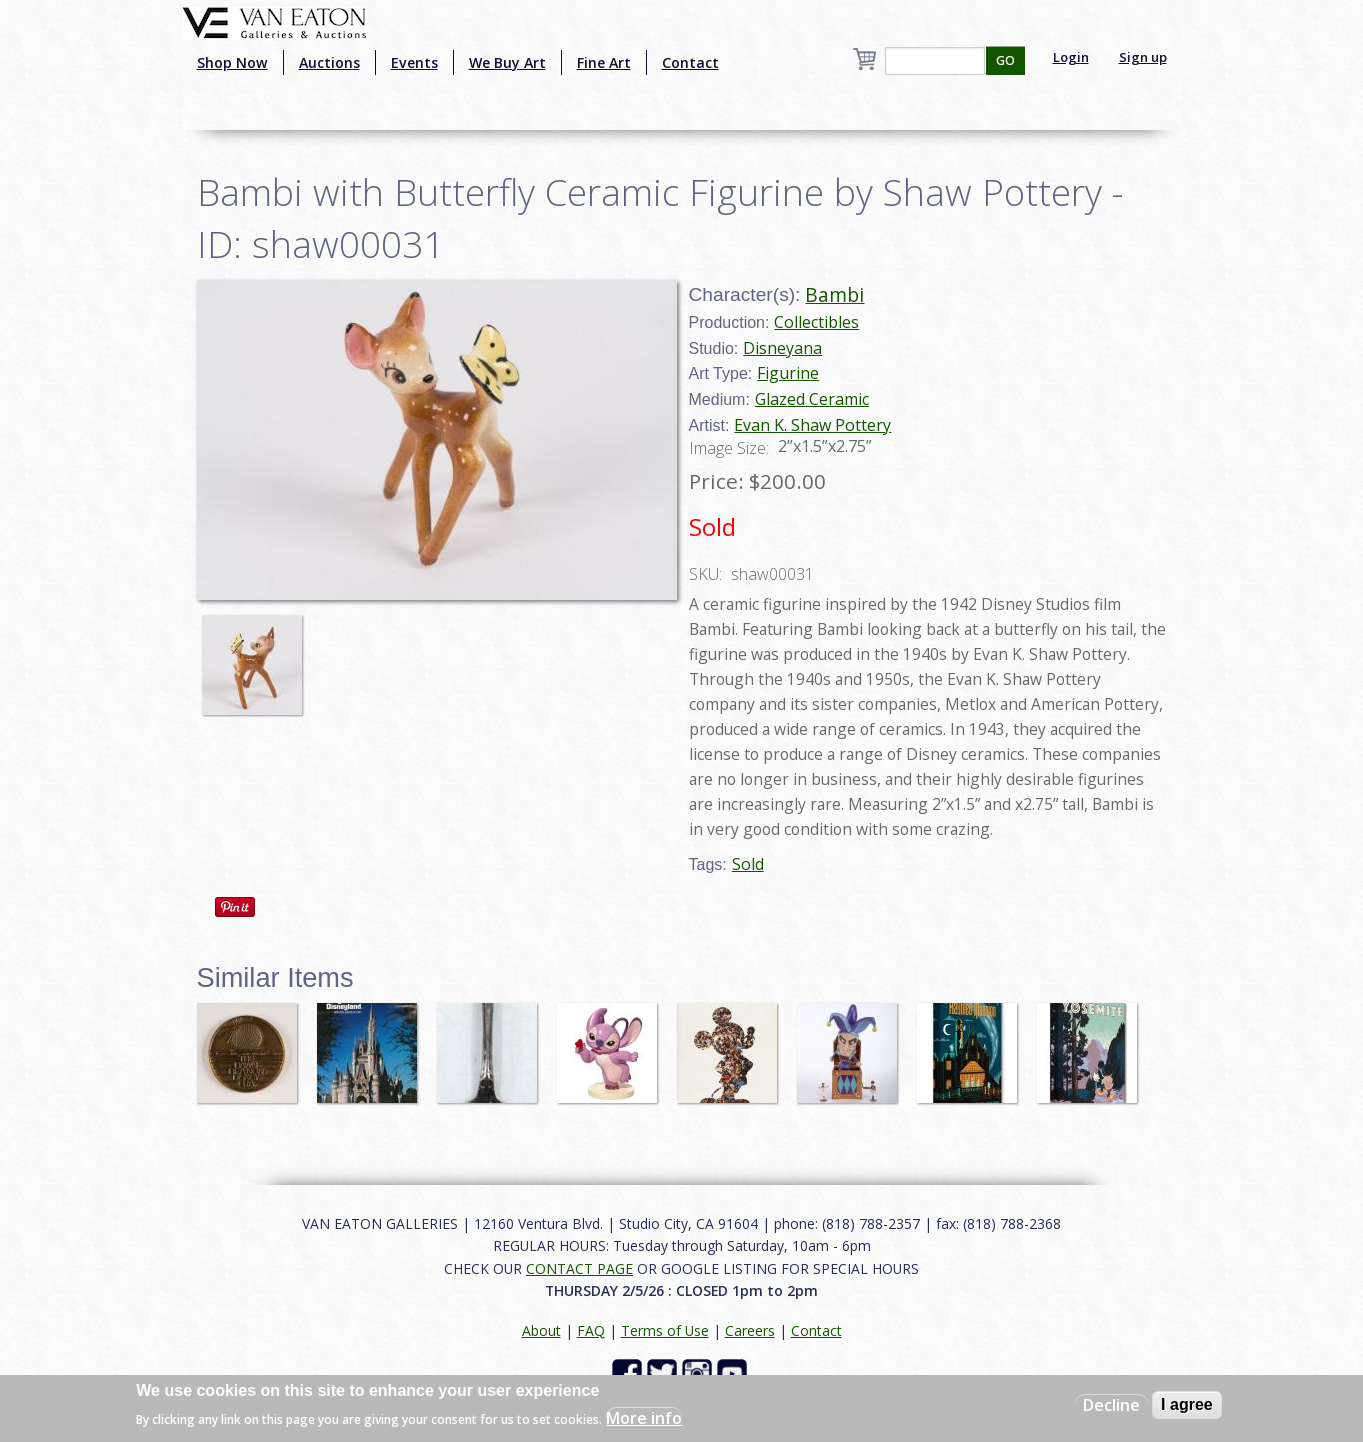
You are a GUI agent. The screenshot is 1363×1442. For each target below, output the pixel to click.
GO (1005, 60)
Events (414, 62)
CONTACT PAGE (579, 1268)
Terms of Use (665, 1330)
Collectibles (816, 322)
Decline (1111, 1405)
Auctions (329, 62)
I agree (1187, 1404)
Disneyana (782, 348)
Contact (690, 62)
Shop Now (232, 62)
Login (1071, 57)
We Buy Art (507, 62)
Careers (750, 1330)
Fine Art (604, 62)
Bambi (834, 294)
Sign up (1143, 57)
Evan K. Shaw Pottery (812, 425)
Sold (748, 864)
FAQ (591, 1330)
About (541, 1330)
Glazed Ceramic (812, 399)
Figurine (788, 373)
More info (644, 1418)
